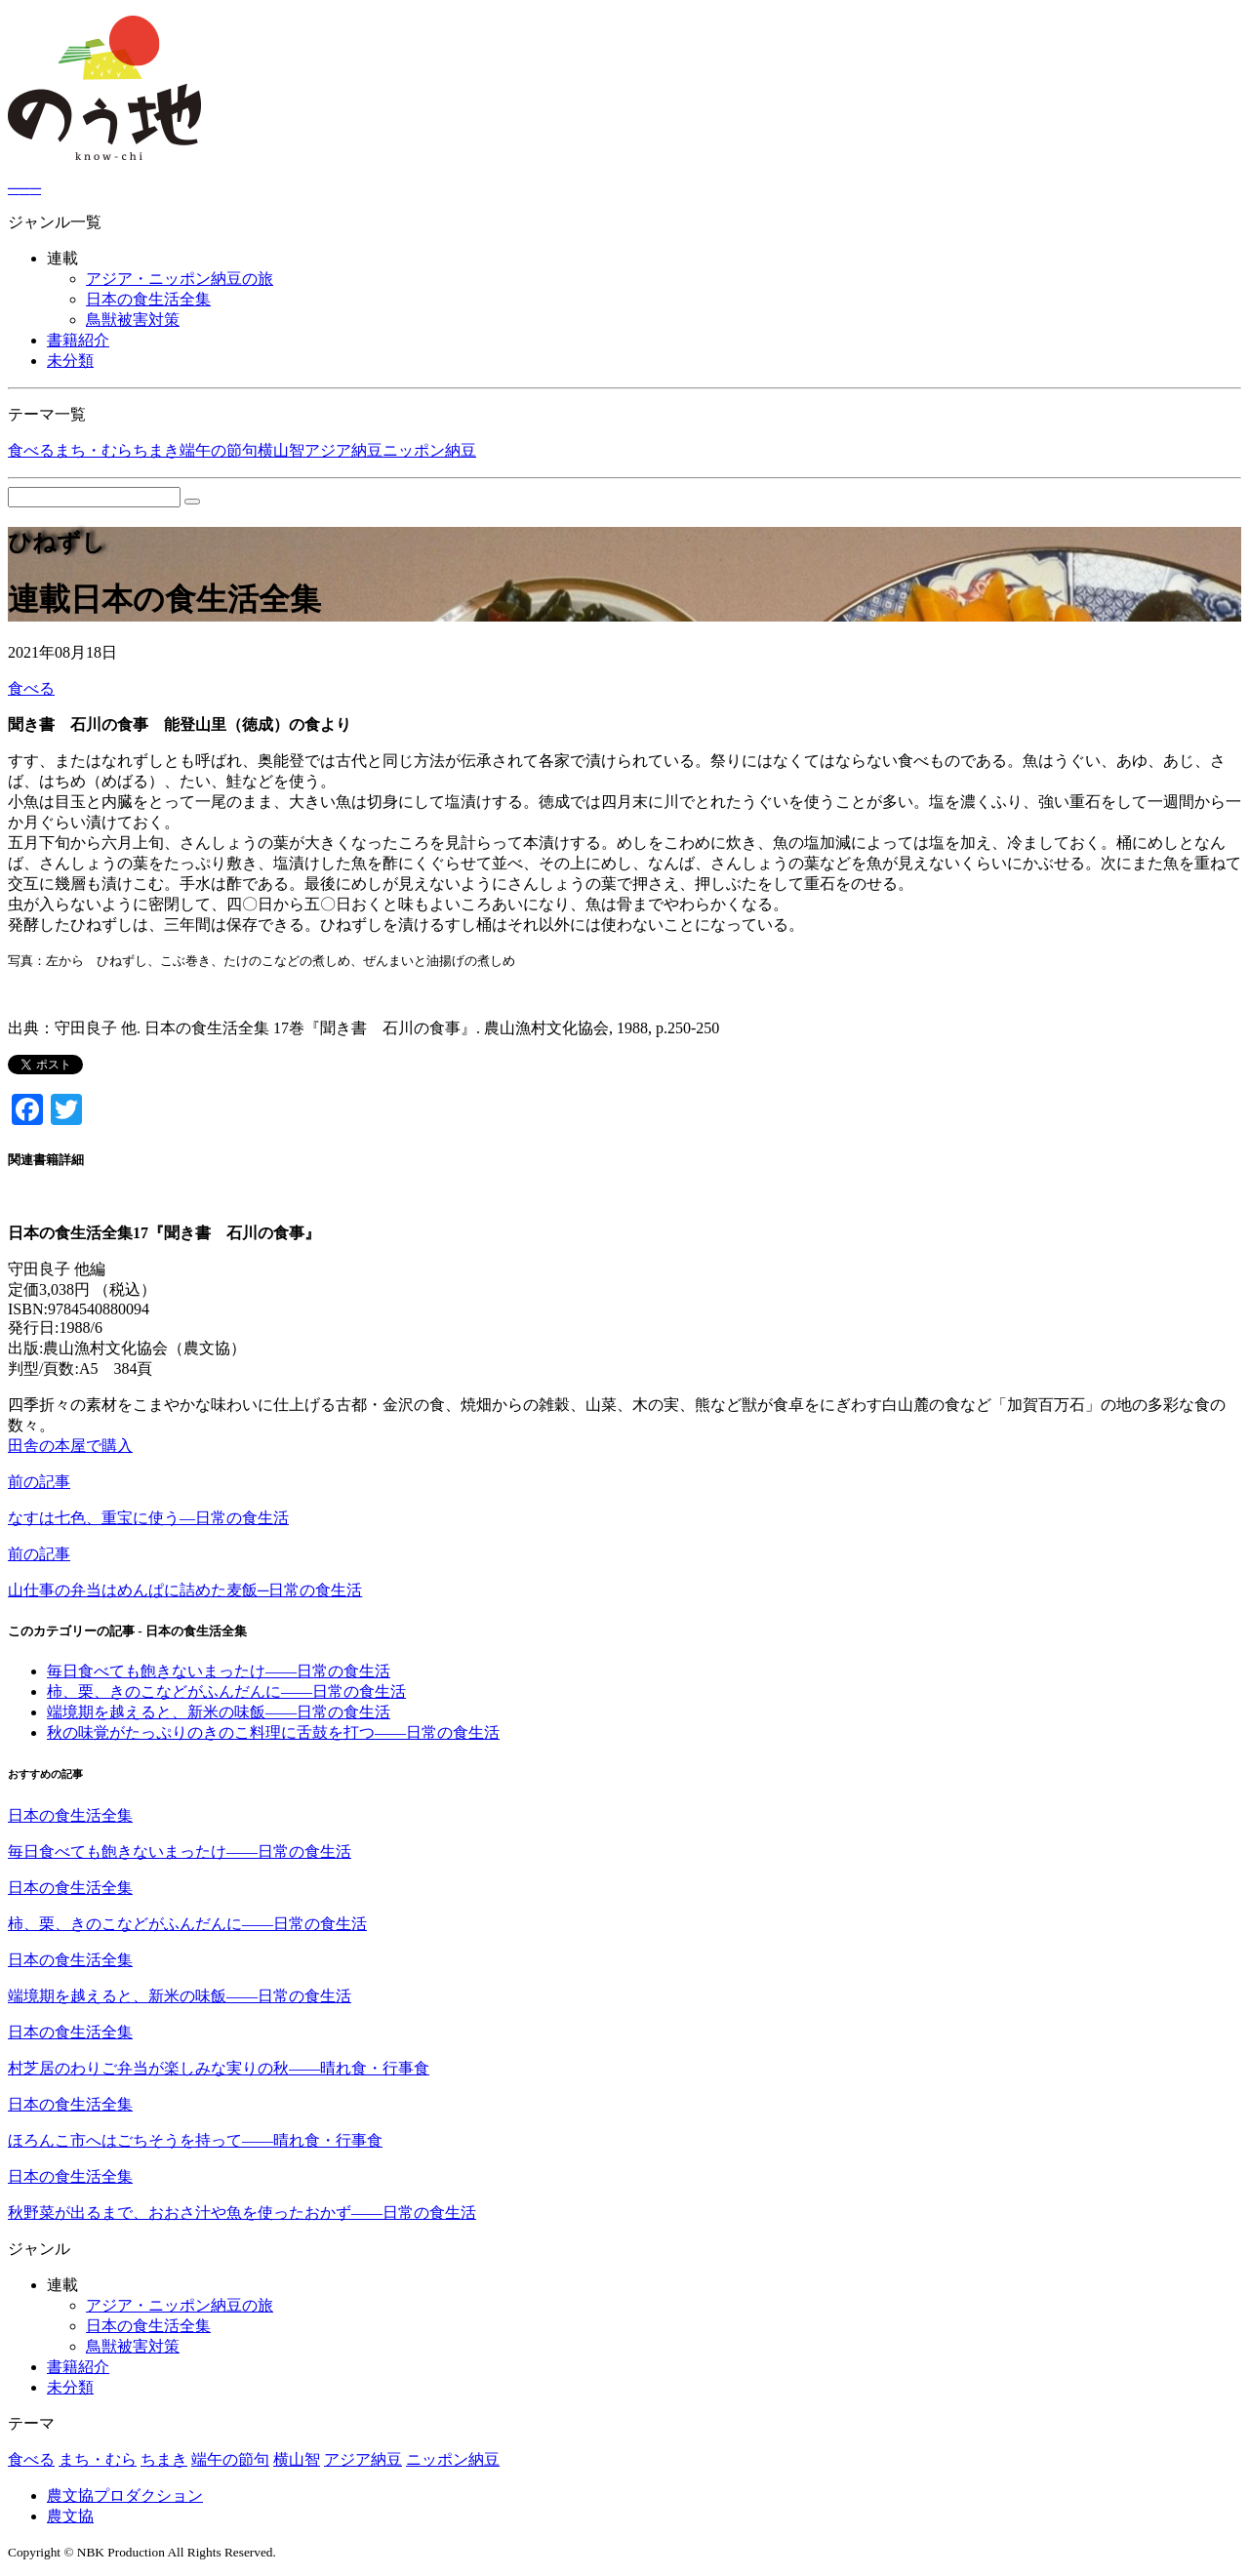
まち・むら (94, 450)
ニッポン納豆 (429, 450)
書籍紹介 (78, 340)
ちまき (156, 450)
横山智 (281, 450)
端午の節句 (219, 450)
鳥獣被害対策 (133, 319)
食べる (31, 450)
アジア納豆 (343, 450)
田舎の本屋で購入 (70, 1445)
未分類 (70, 360)
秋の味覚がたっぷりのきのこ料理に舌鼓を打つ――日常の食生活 (273, 1732)
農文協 (70, 2516)
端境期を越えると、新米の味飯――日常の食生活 (218, 1712)
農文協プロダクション (125, 2495)
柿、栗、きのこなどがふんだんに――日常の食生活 (226, 1691)
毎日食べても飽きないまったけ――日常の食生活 (218, 1671)
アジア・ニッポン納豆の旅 (179, 278)
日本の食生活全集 (148, 299)
